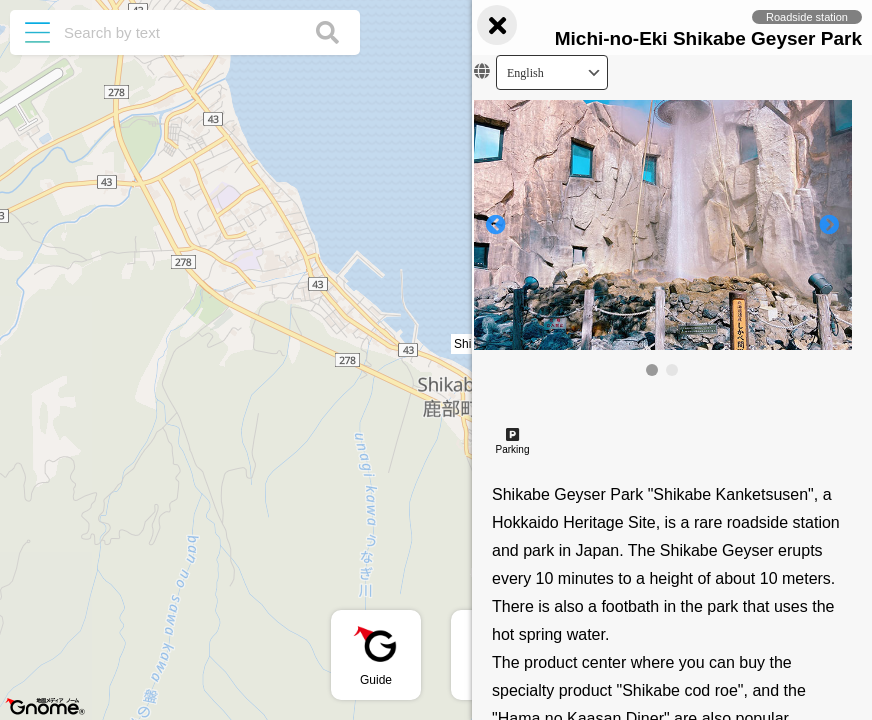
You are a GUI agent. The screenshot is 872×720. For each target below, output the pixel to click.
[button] (436, 345)
